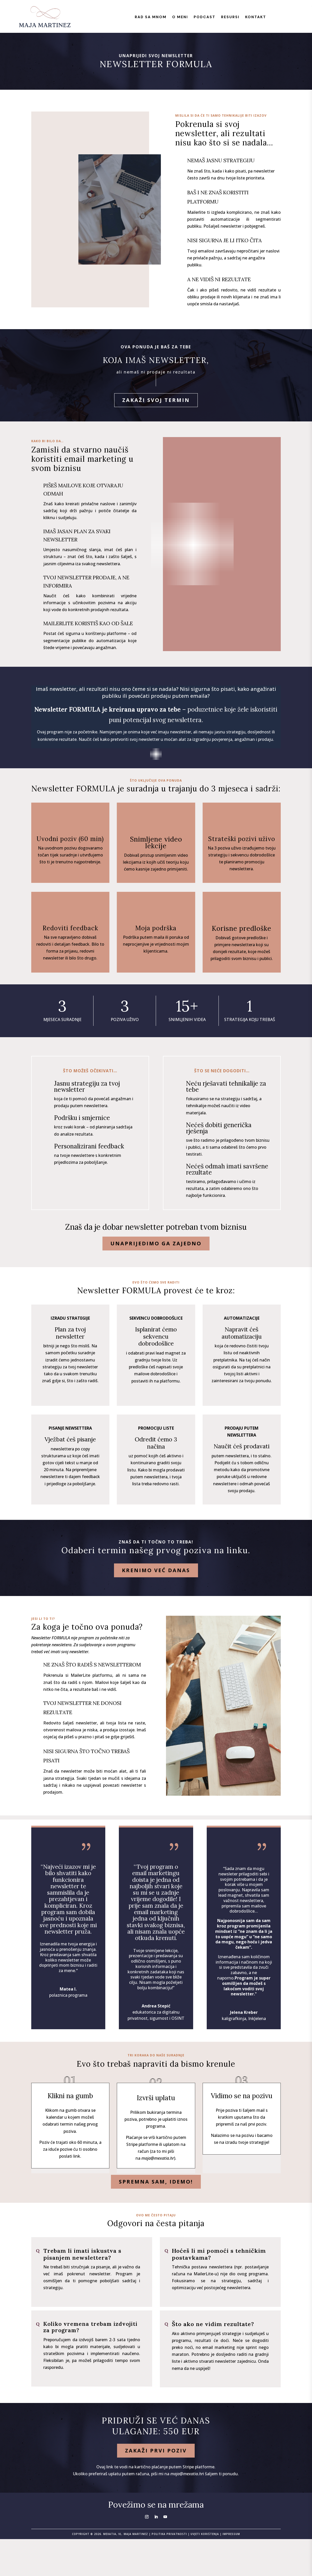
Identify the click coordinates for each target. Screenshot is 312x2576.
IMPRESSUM (231, 2534)
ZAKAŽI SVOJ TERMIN (156, 400)
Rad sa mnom (151, 17)
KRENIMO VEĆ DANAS (156, 1570)
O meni (180, 17)
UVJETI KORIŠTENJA (205, 2534)
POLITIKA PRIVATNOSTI (169, 2534)
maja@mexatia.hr (186, 2474)
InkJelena (257, 2018)
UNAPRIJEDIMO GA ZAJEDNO (156, 1243)
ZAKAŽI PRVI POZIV (156, 2450)
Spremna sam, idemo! (156, 2181)
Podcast (204, 17)
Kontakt (255, 17)
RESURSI (230, 17)
